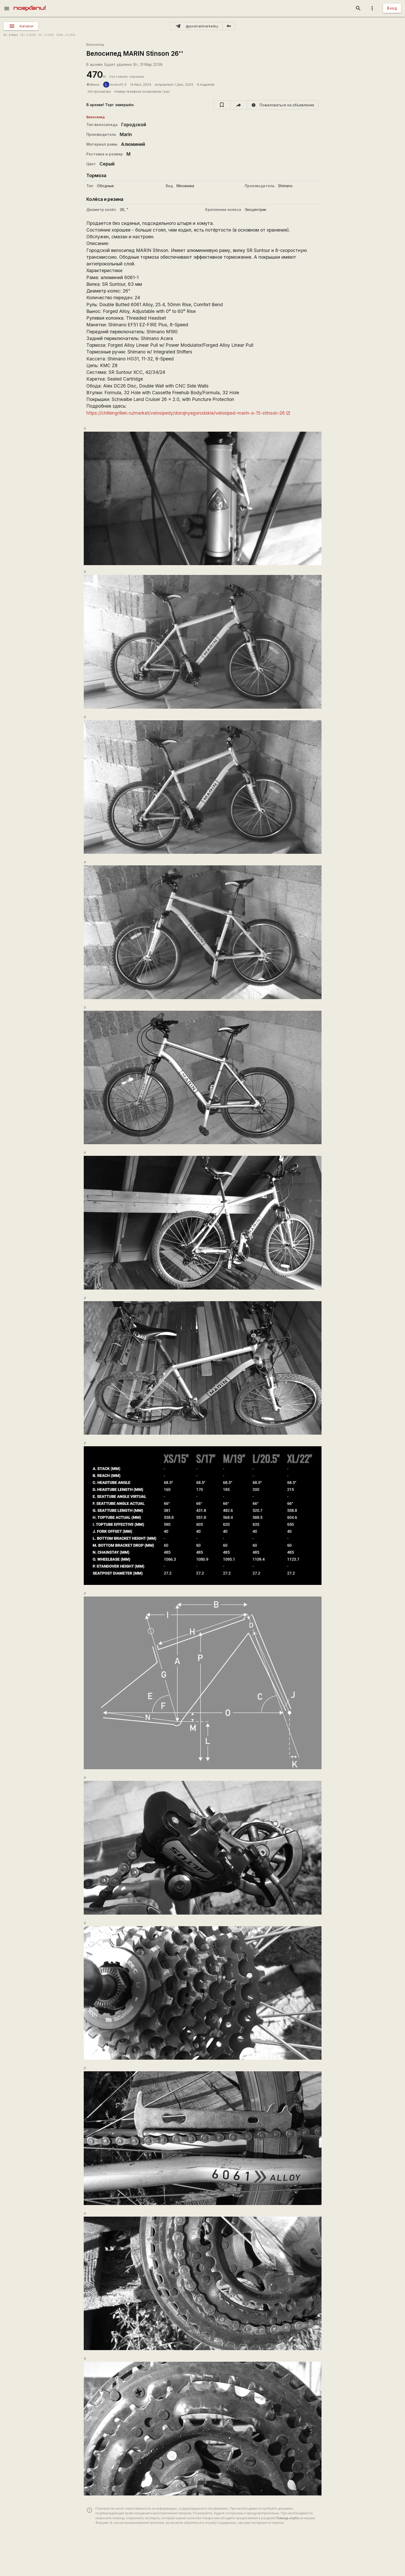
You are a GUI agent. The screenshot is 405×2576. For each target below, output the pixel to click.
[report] (283, 104)
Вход (392, 8)
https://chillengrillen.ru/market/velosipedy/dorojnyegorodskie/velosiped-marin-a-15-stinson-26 (185, 413)
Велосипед (95, 44)
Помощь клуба (287, 2518)
